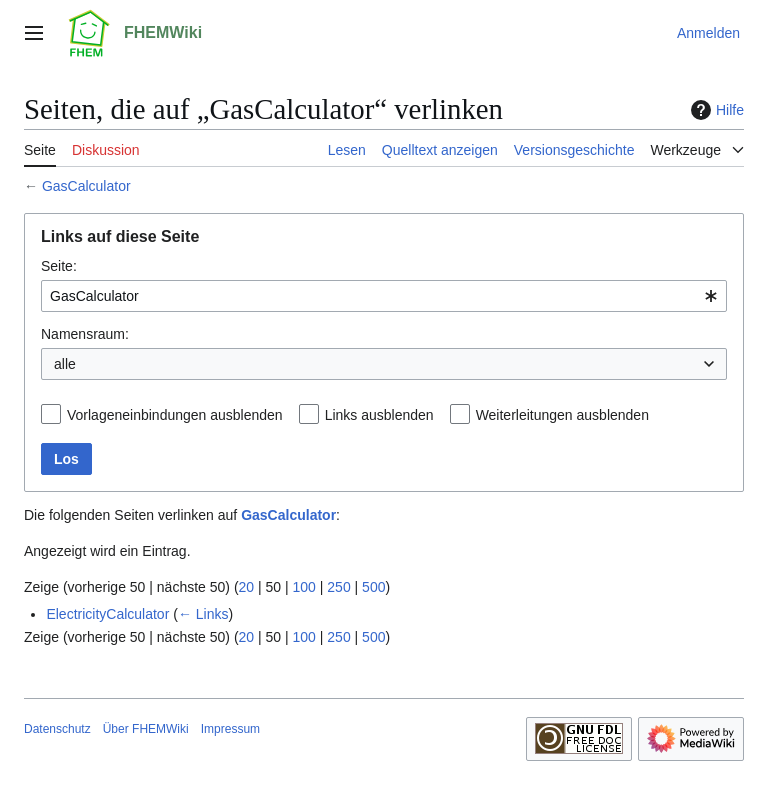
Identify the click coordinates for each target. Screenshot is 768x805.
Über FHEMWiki (146, 729)
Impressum (230, 729)
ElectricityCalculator (107, 614)
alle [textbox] (65, 364)
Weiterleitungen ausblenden (562, 415)
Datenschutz (57, 729)
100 (304, 587)
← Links (203, 614)
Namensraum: (85, 334)
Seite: (59, 266)
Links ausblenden (379, 415)
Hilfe (715, 110)
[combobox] (384, 296)
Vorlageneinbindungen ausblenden (175, 415)
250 (338, 587)
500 (373, 587)
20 (247, 587)
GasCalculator (86, 186)
